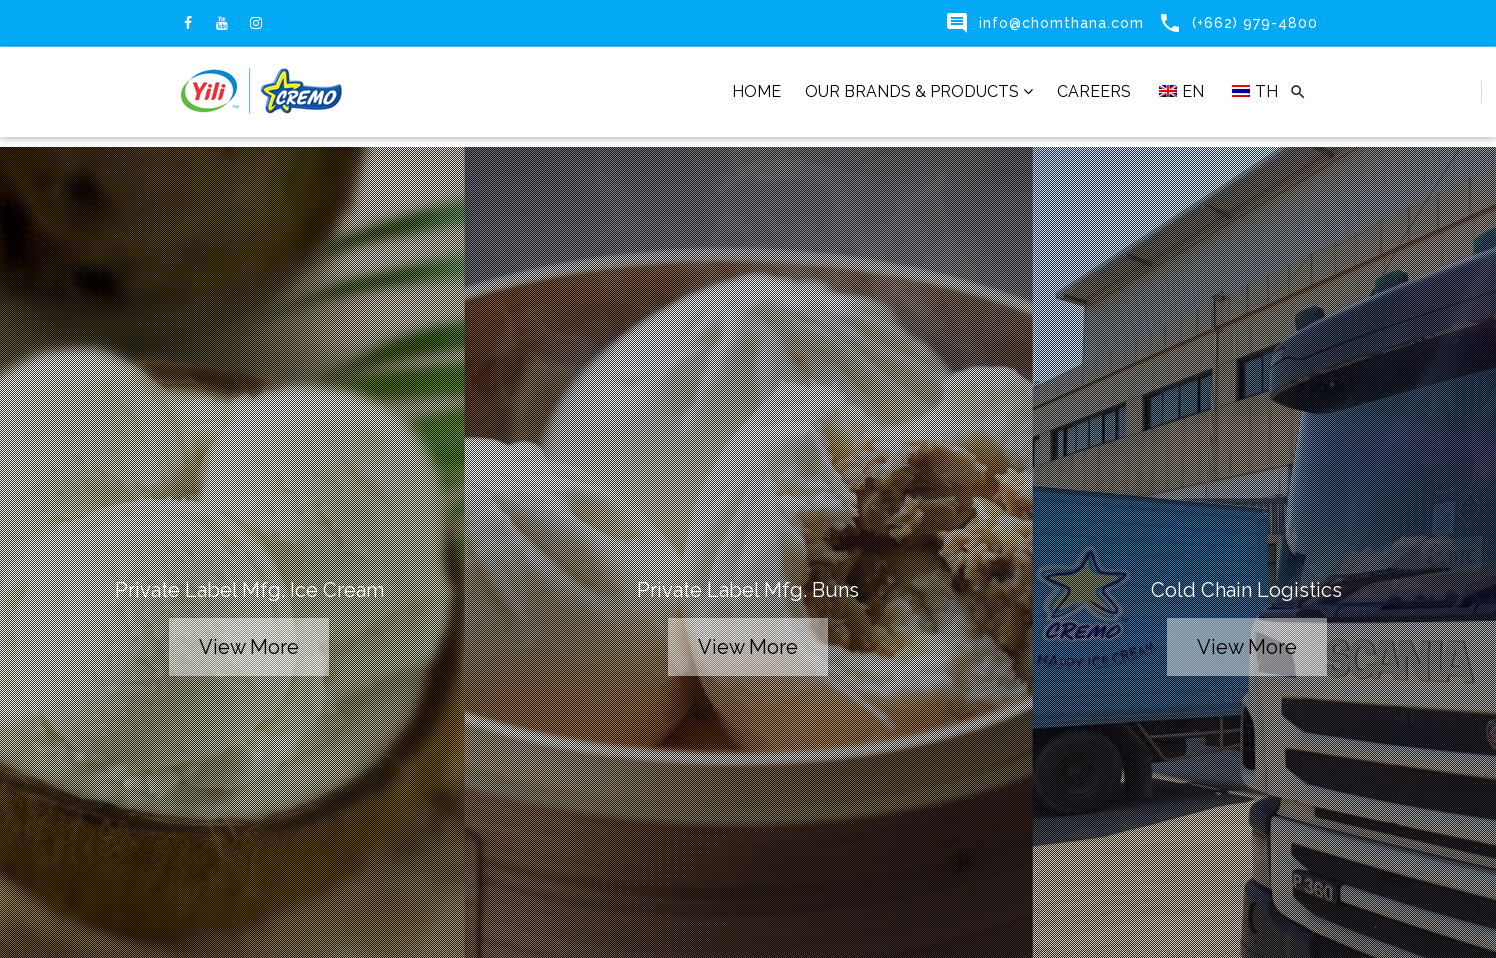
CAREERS (1094, 91)
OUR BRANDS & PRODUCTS (919, 91)
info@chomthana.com (1061, 23)
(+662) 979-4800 (1255, 23)
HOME (756, 91)
